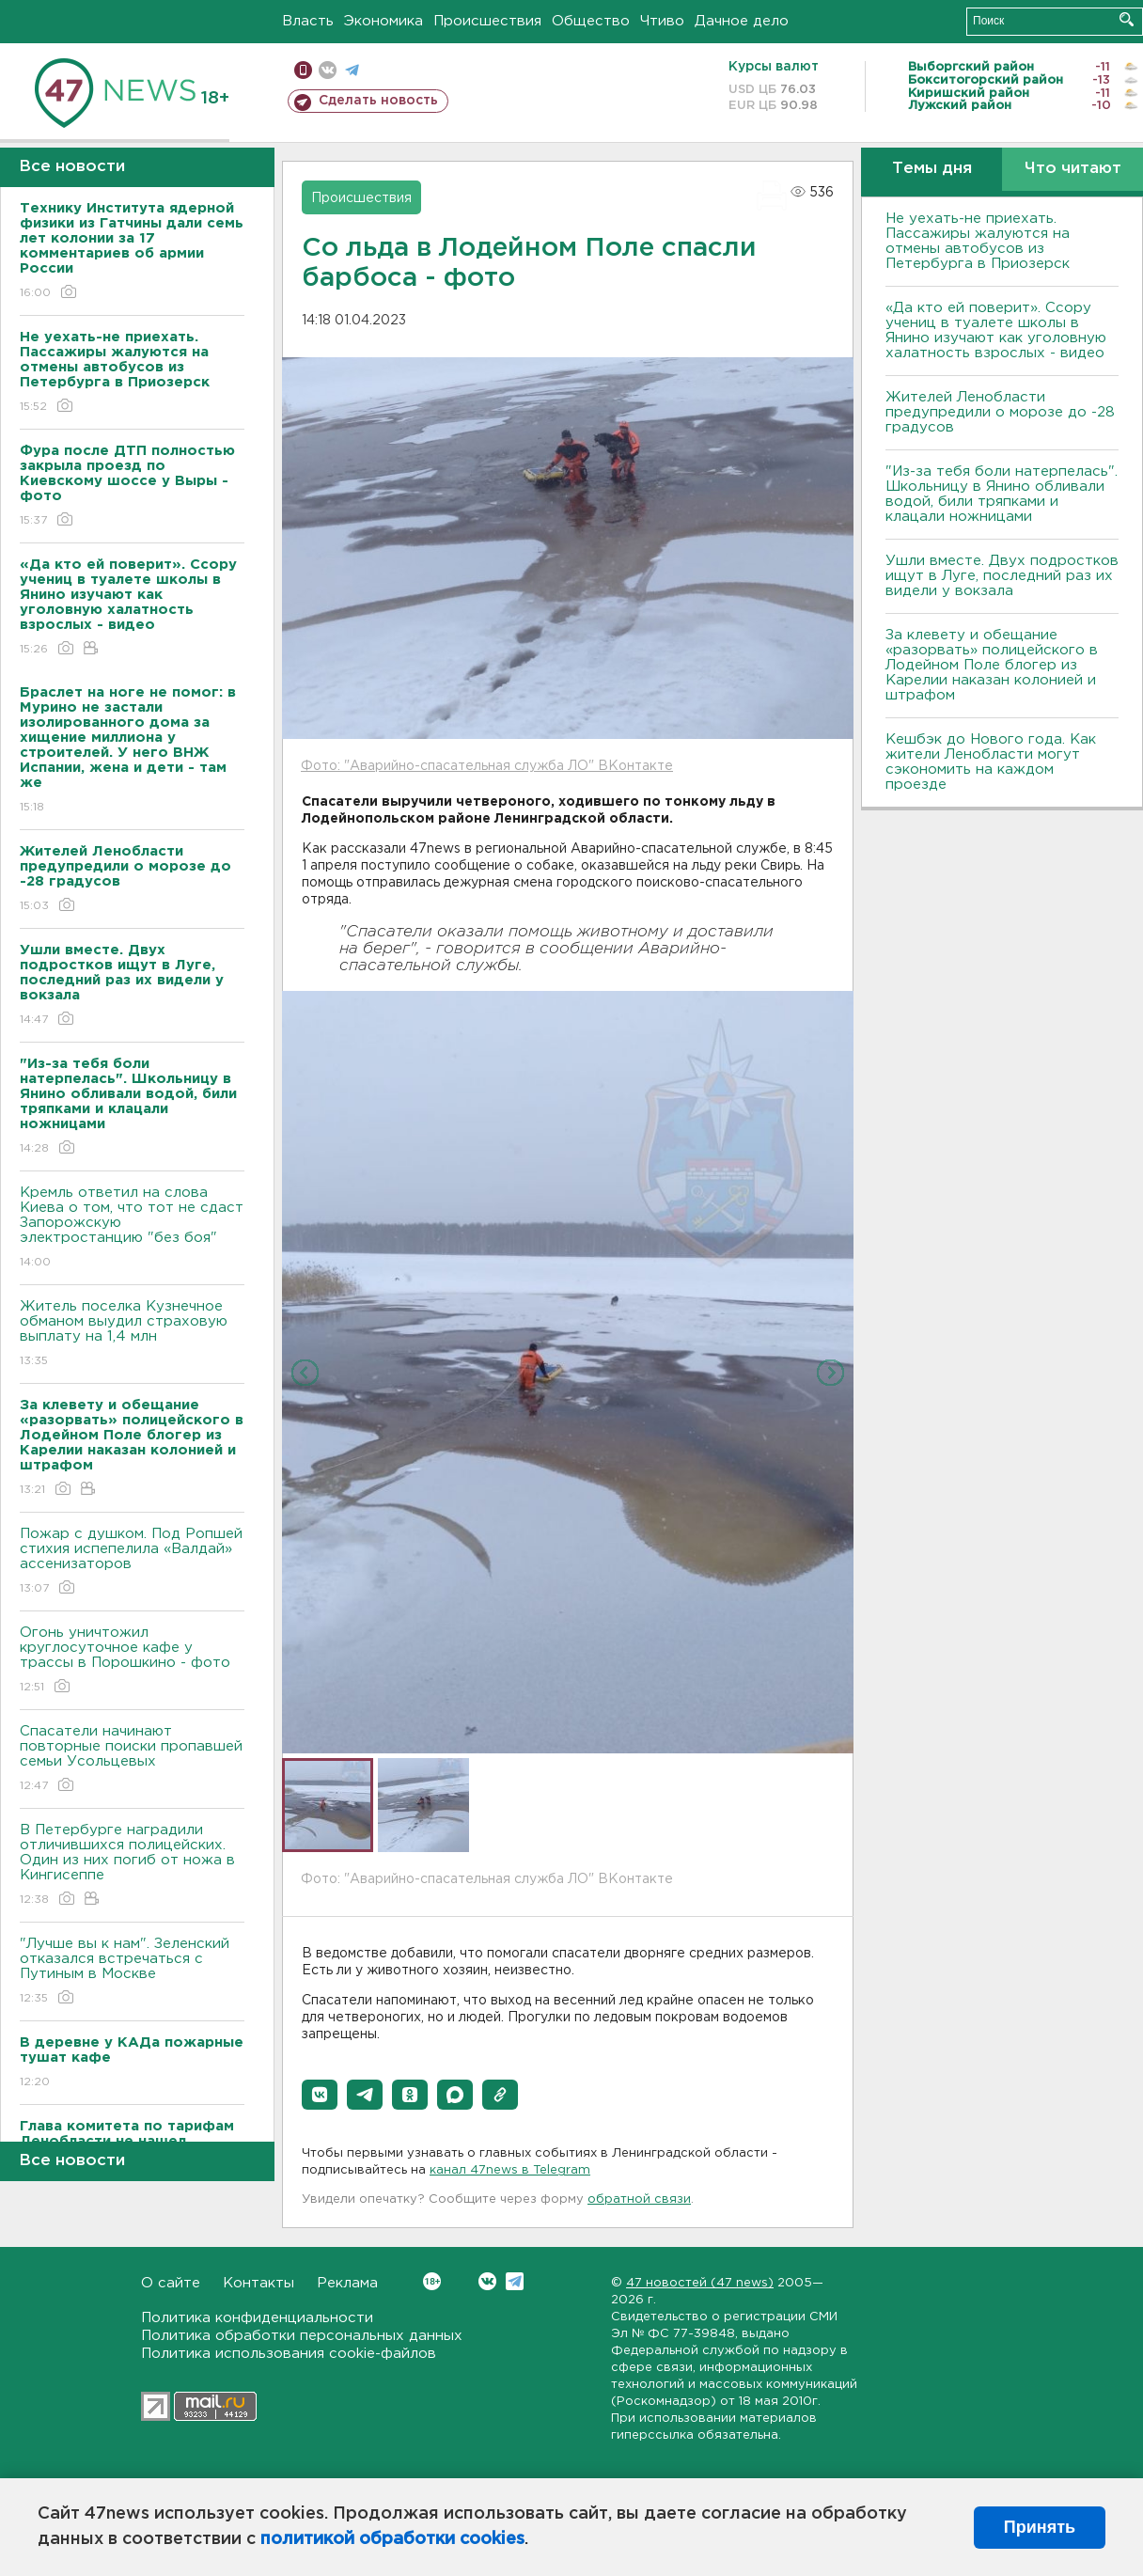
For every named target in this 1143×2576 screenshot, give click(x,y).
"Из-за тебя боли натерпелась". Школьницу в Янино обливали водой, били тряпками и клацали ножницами (1001, 494)
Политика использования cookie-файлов (288, 2354)
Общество (591, 21)
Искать (1127, 19)
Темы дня (932, 169)
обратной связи (639, 2199)
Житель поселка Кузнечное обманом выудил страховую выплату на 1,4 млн (132, 1334)
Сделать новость (378, 100)
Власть (308, 21)
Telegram (515, 2281)
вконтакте (328, 70)
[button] (319, 2095)
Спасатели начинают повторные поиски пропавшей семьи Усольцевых (132, 1759)
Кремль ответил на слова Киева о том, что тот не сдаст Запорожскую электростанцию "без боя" (132, 1228)
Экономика (383, 21)
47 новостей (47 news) (700, 2283)
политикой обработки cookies (392, 2539)
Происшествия (487, 21)
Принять (1039, 2527)
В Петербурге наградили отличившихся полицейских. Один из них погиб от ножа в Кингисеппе (132, 1866)
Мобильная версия (303, 70)
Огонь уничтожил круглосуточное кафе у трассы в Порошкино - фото (132, 1660)
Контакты (258, 2283)
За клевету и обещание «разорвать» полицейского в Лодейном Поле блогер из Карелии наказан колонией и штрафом (991, 665)
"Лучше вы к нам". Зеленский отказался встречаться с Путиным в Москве (132, 1972)
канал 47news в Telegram (510, 2170)
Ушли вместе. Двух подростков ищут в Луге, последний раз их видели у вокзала (1002, 576)
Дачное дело (742, 21)
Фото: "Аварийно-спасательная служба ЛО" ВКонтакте (487, 766)
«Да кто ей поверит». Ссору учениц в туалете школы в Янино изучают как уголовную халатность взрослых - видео (995, 330)
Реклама (347, 2283)
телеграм (352, 70)
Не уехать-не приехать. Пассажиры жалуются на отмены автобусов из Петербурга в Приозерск (977, 241)
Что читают (1073, 169)
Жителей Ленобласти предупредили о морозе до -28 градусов (1000, 412)
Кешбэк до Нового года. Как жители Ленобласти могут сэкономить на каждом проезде (990, 762)
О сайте (170, 2283)
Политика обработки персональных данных (301, 2336)
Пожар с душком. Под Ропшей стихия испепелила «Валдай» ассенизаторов (132, 1562)
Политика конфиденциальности (257, 2318)
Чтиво (662, 21)
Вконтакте (432, 2281)
